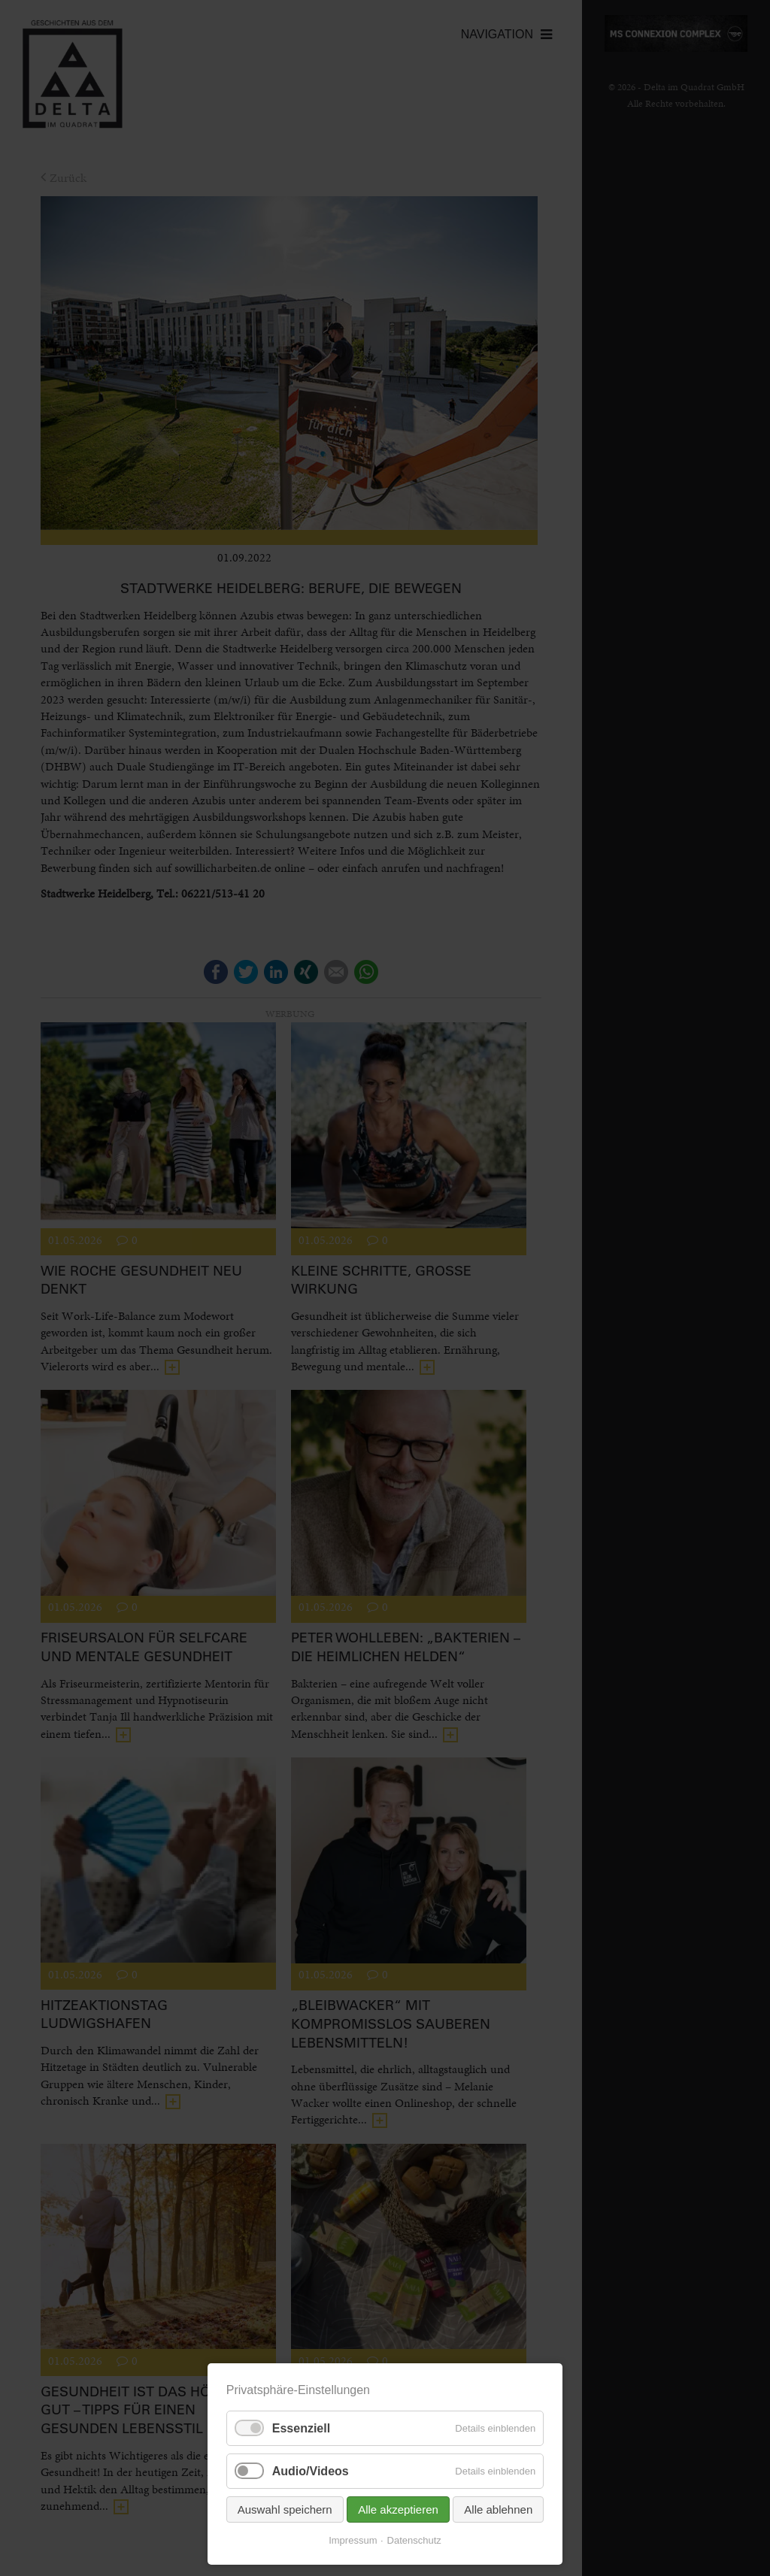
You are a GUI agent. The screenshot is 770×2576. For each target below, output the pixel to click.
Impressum (353, 2540)
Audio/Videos (310, 2471)
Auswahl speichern (285, 2509)
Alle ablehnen (498, 2509)
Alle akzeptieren (398, 2509)
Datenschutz (414, 2540)
